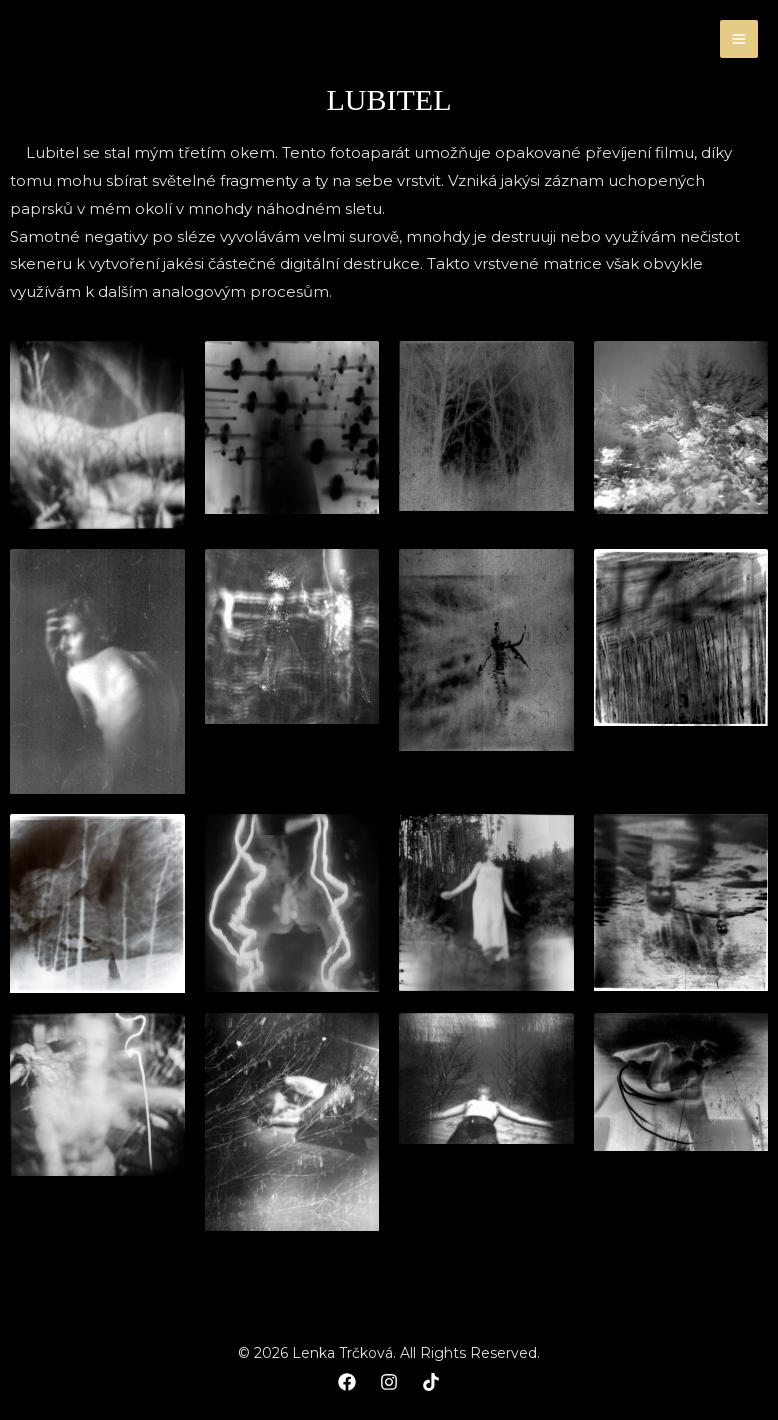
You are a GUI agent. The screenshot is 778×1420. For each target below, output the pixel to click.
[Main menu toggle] (739, 39)
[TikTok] (431, 1382)
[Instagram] (389, 1382)
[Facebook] (347, 1382)
